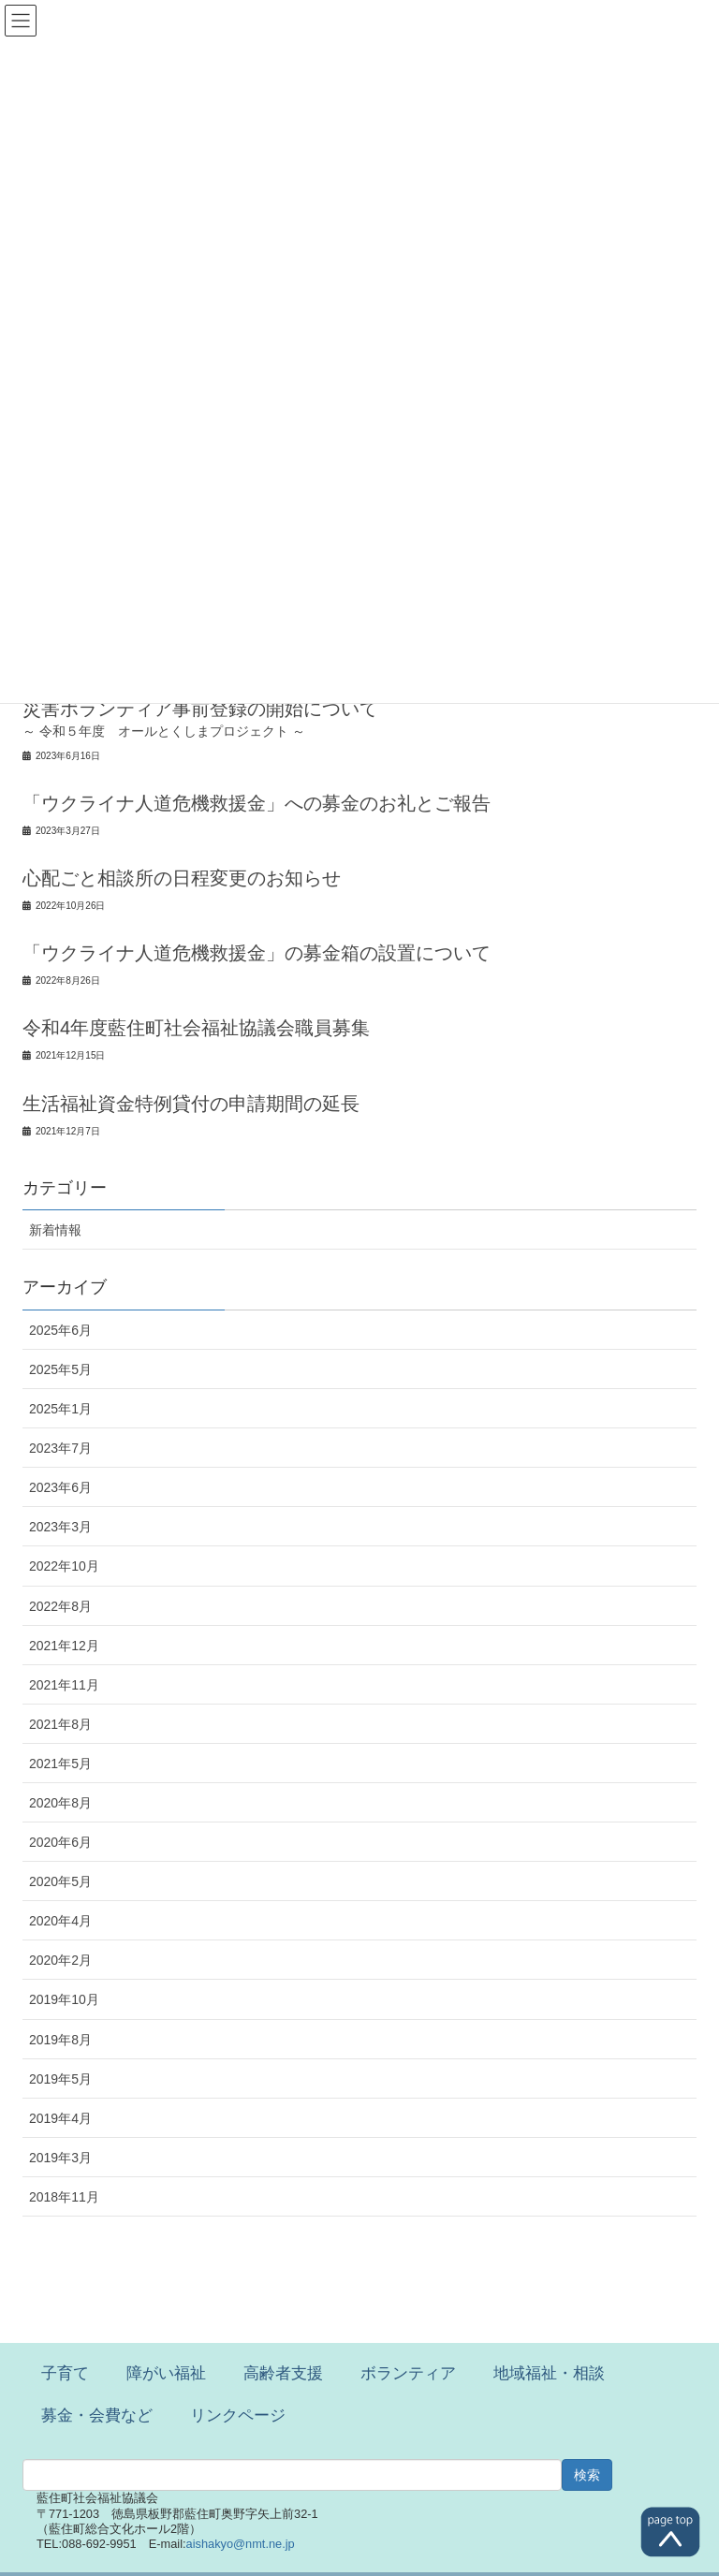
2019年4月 (60, 2118)
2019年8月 (60, 2039)
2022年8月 (60, 1606)
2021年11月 (64, 1684)
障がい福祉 (166, 2373)
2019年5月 (60, 2078)
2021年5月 (60, 1763)
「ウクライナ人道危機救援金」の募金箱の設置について (256, 953)
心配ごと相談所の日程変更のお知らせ (181, 878)
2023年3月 (60, 1526)
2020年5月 (60, 1881)
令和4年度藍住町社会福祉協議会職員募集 (196, 1027)
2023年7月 (60, 1448)
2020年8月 (60, 1802)
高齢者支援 (283, 2373)
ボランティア (408, 2373)
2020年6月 (60, 1842)
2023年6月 (60, 1487)
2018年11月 (64, 2196)
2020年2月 (60, 1960)
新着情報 (55, 1229)
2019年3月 (60, 2157)
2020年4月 (60, 1920)
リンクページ (238, 2415)
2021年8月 (60, 1724)
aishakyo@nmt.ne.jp (240, 2544)
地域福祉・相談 (549, 2373)
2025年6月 (60, 1330)
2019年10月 (64, 1999)
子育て (65, 2373)
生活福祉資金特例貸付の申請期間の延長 (191, 1103)
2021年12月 (64, 1645)
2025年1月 (60, 1408)
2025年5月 (60, 1369)
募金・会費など (97, 2415)
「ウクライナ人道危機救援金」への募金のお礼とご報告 (256, 803)
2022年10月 (64, 1566)
